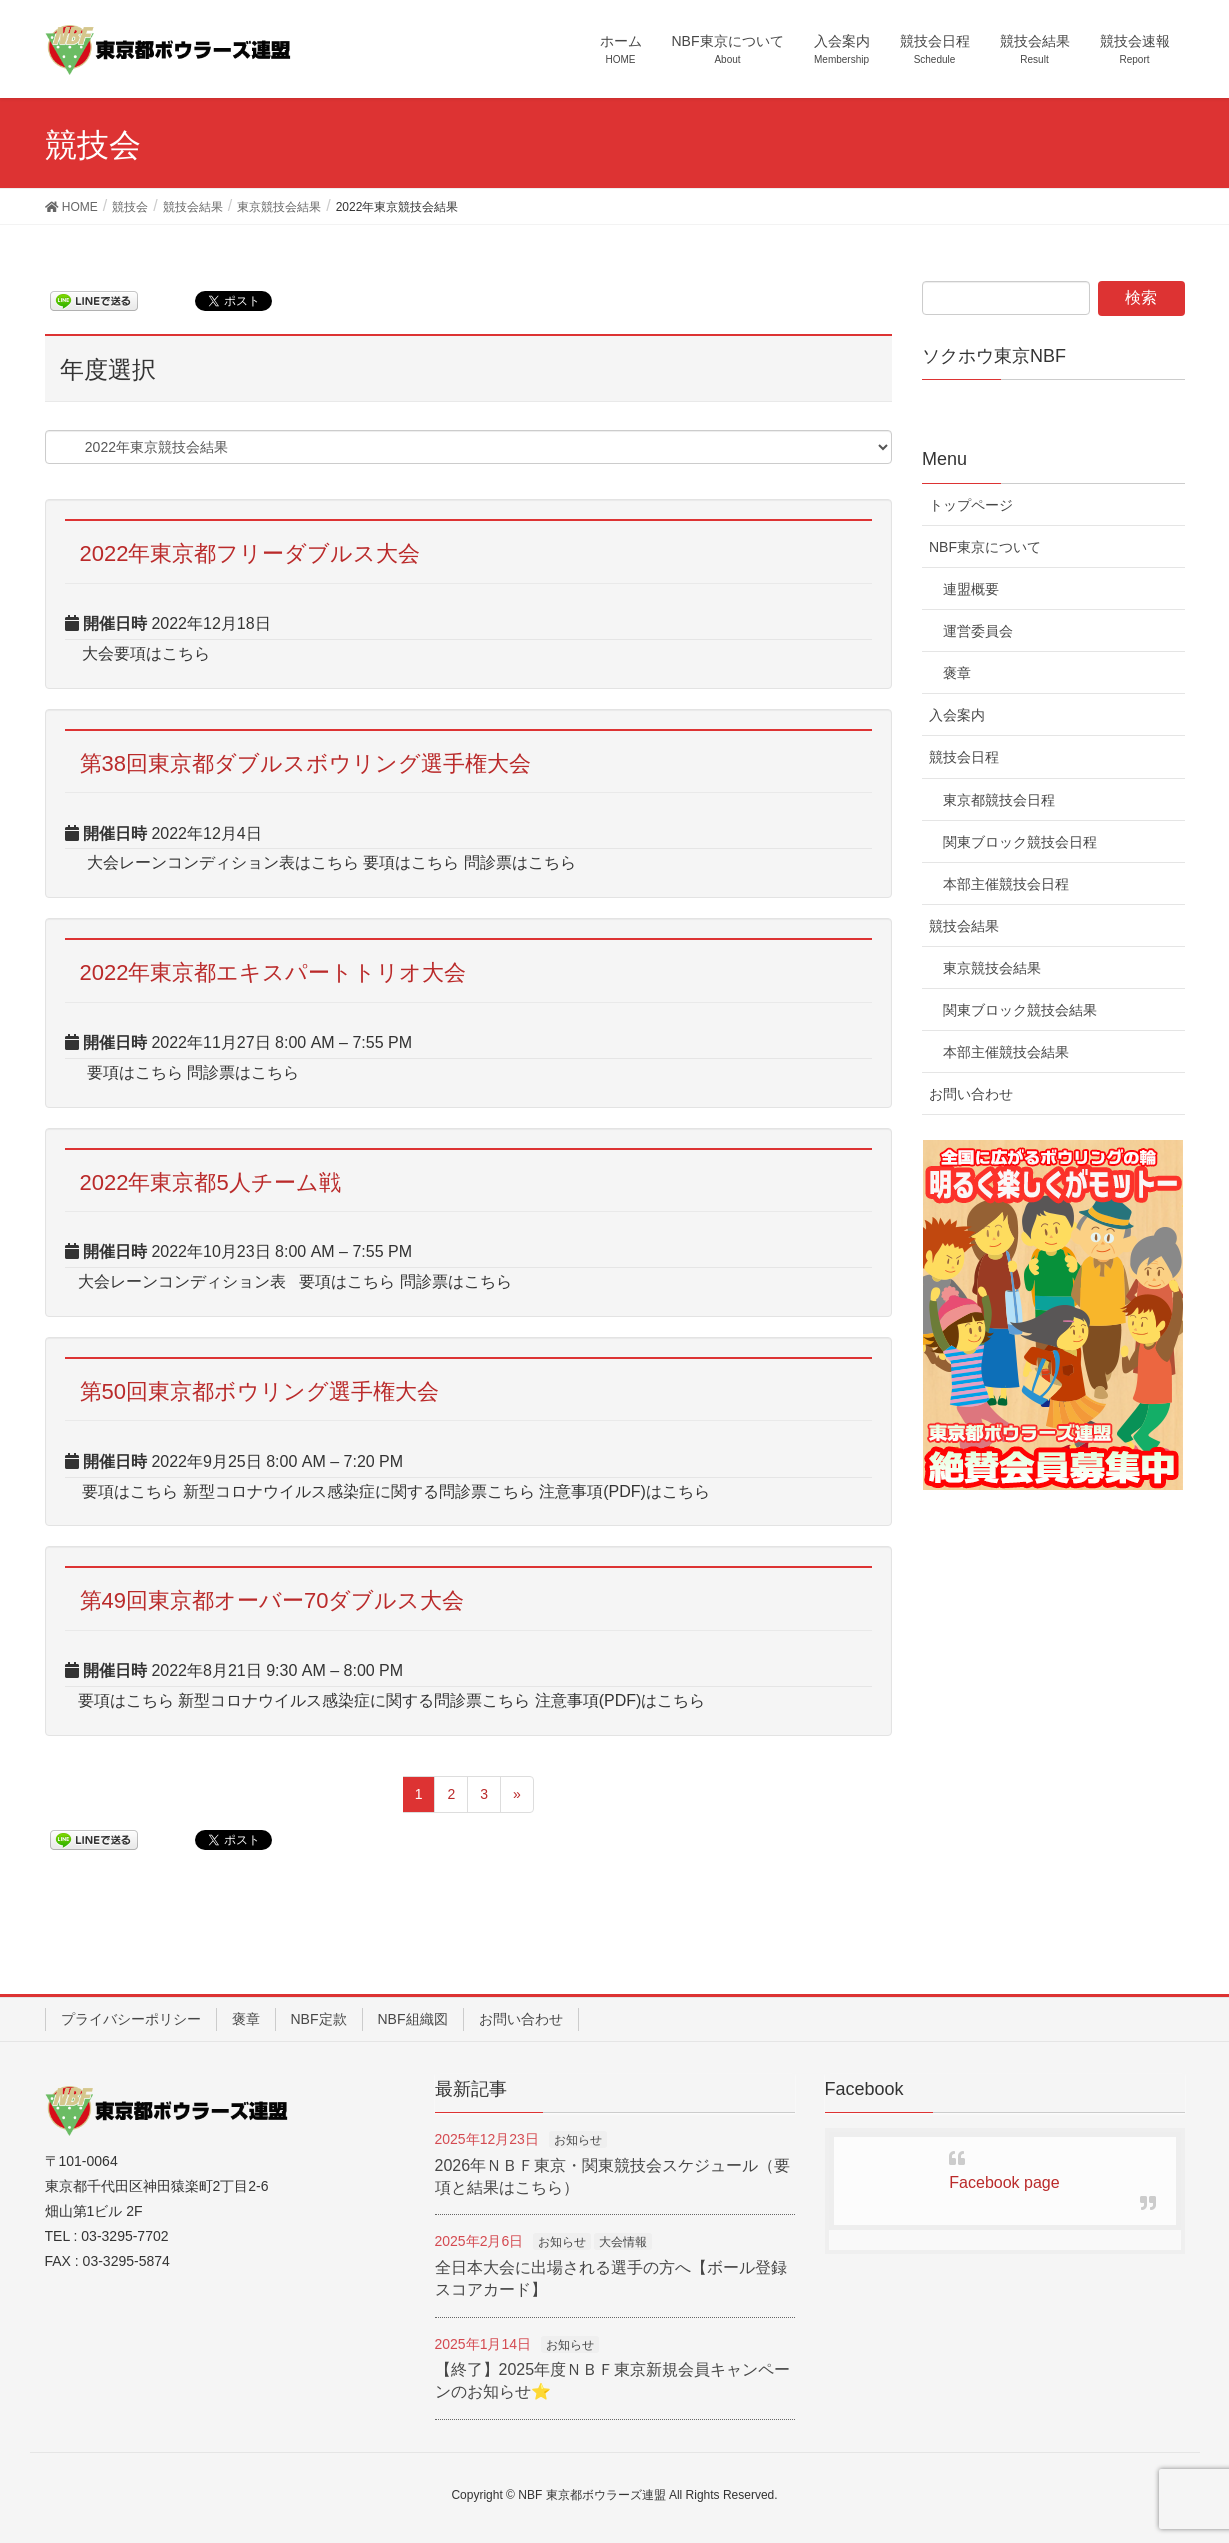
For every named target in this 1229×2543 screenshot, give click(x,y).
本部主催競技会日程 (1006, 884)
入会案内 (957, 715)
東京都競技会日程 (999, 800)
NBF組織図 (413, 2019)
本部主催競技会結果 (1006, 1052)
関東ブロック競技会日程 (1020, 842)
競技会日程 (964, 757)
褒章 (957, 673)
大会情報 (623, 2242)
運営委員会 (978, 631)
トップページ (971, 505)
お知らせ (578, 2140)
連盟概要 (971, 589)
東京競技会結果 (992, 968)
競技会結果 (964, 926)
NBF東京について (985, 547)
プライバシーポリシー (131, 2019)
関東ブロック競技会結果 (1020, 1010)
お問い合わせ (971, 1094)
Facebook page (1004, 2182)
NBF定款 (319, 2019)
